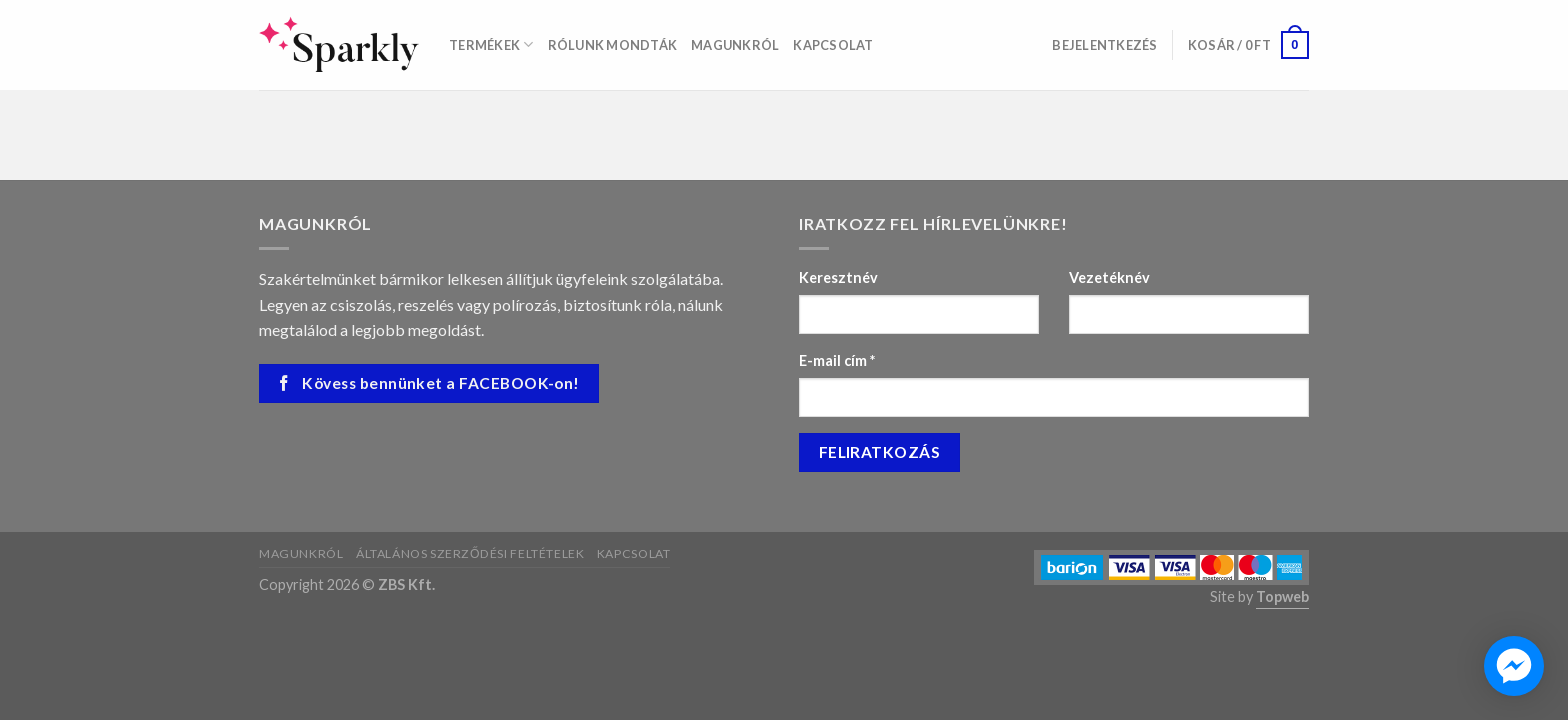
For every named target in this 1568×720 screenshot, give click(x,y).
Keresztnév (838, 277)
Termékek (491, 44)
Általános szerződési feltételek (470, 553)
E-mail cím (837, 360)
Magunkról (735, 45)
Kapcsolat (833, 45)
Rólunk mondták (613, 45)
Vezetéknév (1109, 277)
